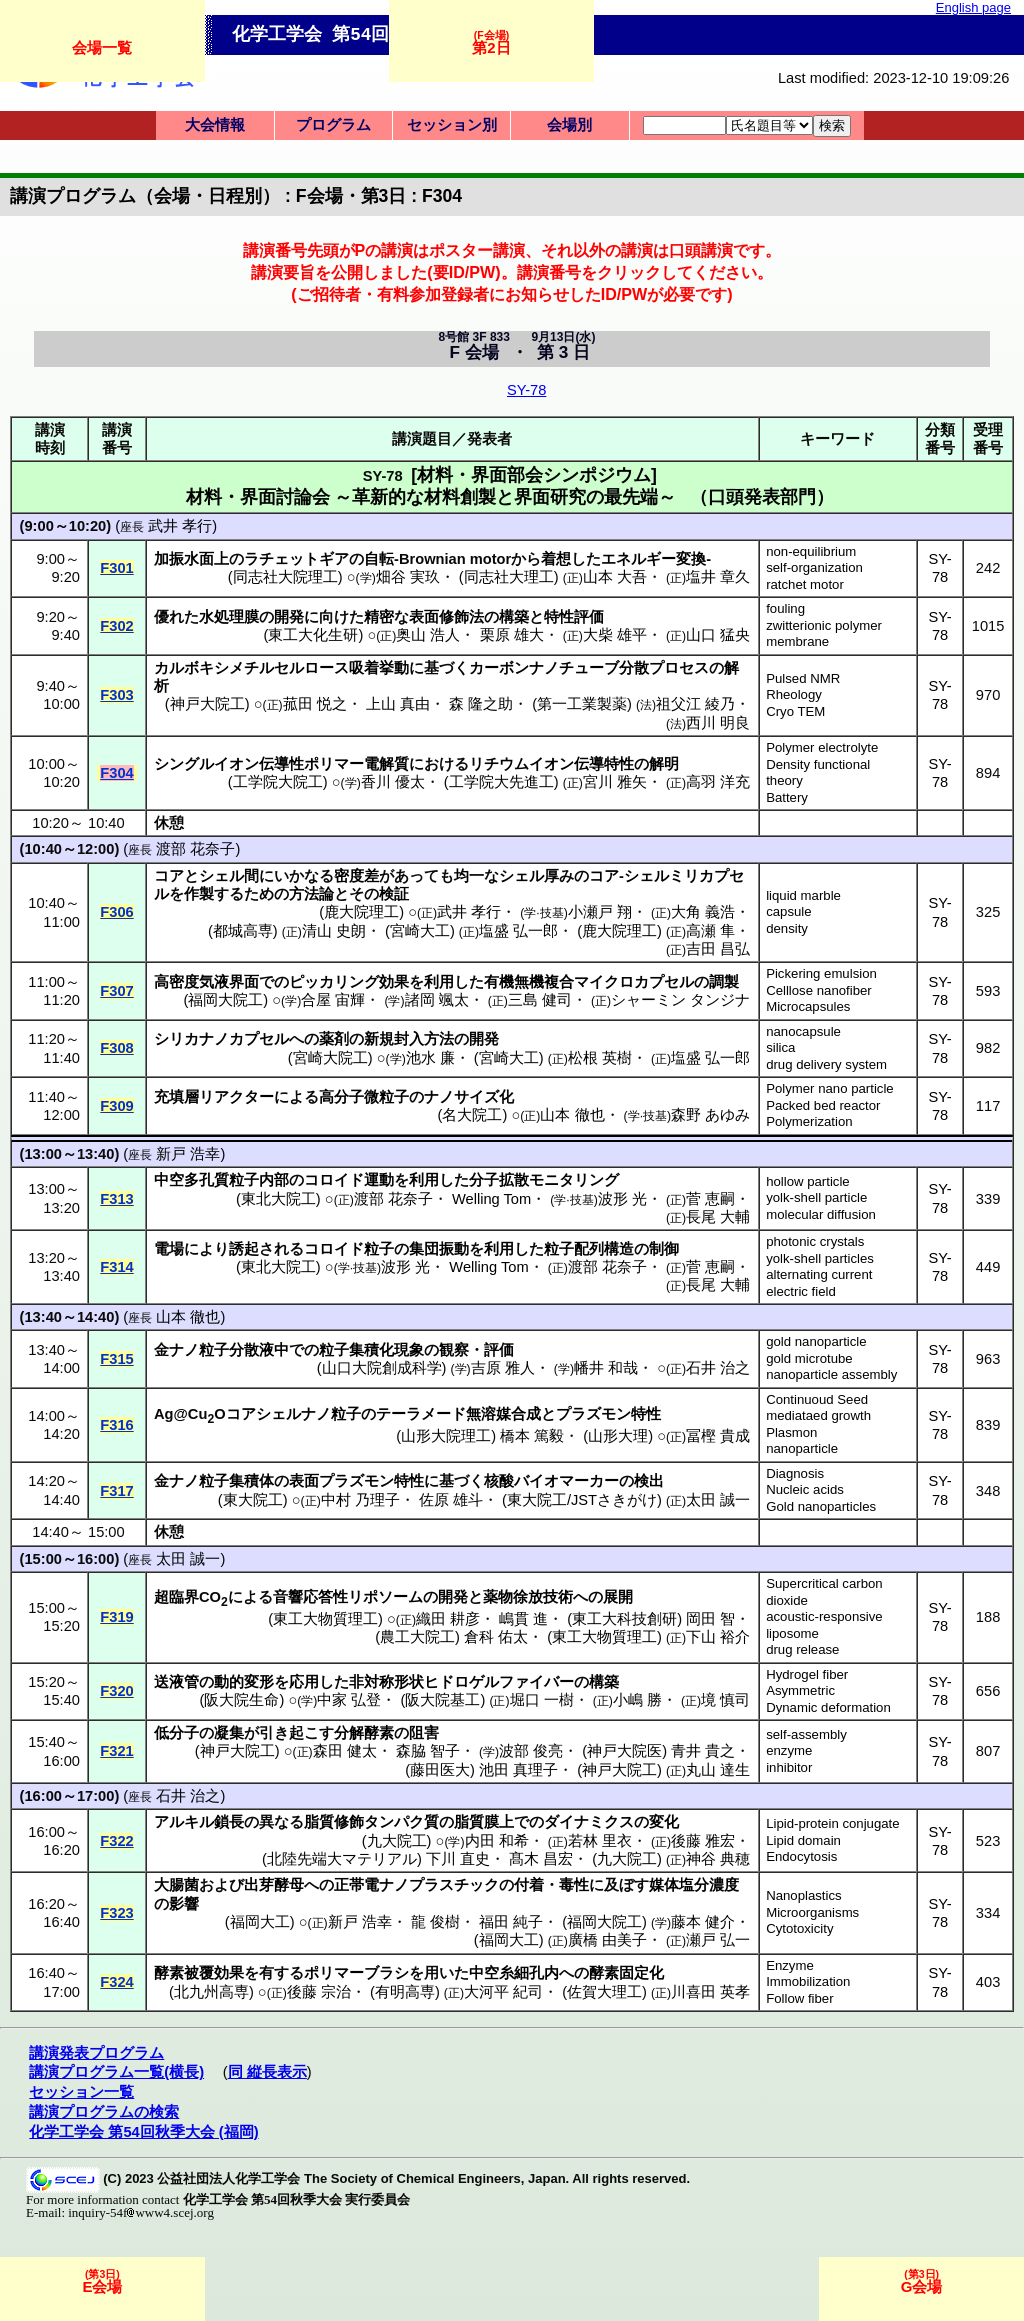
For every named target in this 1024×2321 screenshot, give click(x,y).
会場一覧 (102, 47)
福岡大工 (260, 1922)
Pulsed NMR (803, 678)
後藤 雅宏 (703, 1841)
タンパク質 (401, 1822)
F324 (116, 1982)
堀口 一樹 (542, 1700)
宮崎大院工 (330, 1058)
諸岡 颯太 (437, 1000)
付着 (529, 1885)
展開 (618, 1597)
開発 (289, 617)
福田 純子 (511, 1922)
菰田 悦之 (315, 704)
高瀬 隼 (710, 931)
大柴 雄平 (615, 635)
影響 (184, 1904)
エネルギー (638, 559)
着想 (556, 559)
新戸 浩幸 (188, 1154)
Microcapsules (808, 1006)
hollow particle (808, 1181)
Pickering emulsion (821, 973)
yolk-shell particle (816, 1197)
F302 (116, 626)
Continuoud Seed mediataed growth (818, 1408)
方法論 (311, 894)
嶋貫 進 (523, 1619)
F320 (116, 1691)
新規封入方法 (409, 1039)
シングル (184, 764)
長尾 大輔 (718, 1217)
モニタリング (574, 1180)
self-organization (814, 567)
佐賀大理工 (604, 1992)
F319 (116, 1617)
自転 (379, 559)
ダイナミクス (589, 1822)
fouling (785, 608)
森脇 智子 (428, 1751)
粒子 (379, 1249)
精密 (379, 617)
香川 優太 (393, 782)
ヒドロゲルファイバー (499, 1682)
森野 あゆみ (710, 1115)
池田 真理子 (518, 1770)
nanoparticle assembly (831, 1374)
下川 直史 (458, 1859)
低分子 (176, 1733)
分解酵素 (364, 1733)
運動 (379, 1180)
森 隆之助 (481, 704)
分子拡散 (499, 1180)
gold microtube (809, 1358)
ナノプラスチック (439, 1885)
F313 (116, 1199)
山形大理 (618, 1436)
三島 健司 (540, 1000)
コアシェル (263, 1414)
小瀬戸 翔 (600, 912)
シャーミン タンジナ (680, 1000)
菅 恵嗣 (710, 1199)
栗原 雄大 (512, 635)
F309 (116, 1106)
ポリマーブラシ (356, 1973)
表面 (304, 1481)
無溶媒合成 (503, 1414)
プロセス (679, 668)
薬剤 (334, 1039)
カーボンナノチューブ (544, 668)
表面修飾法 (446, 617)
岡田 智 (710, 1619)
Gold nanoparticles (821, 1506)
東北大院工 (278, 1199)
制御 (664, 1249)
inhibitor (789, 1767)
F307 (116, 991)
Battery (787, 797)
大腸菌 (176, 1885)
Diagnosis (795, 1473)
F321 (116, 1751)
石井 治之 (718, 1368)
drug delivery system (826, 1064)
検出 (649, 1481)
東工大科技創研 (624, 1619)
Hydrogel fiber (807, 1674)
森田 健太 (345, 1751)
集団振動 (439, 1249)
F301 (116, 568)
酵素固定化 (626, 1973)
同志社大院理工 (285, 577)
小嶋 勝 (637, 1700)
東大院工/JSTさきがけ (582, 1500)
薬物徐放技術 (528, 1597)
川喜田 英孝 (710, 1992)
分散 (634, 668)
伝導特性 (604, 764)
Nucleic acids (805, 1489)
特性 (646, 1414)
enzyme (789, 1750)
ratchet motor (805, 584)
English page (973, 7)
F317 (116, 1491)
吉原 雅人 (503, 1368)
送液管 (176, 1682)
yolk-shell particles (820, 1258)
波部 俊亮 (531, 1751)
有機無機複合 (529, 982)
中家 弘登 (349, 1700)
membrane (797, 641)
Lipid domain (803, 1840)
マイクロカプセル (634, 982)
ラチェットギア (296, 559)
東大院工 (253, 1500)
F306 (116, 912)
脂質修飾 (334, 1822)
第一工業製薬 (582, 704)
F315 (116, 1359)
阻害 (424, 1733)
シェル (221, 876)
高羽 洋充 (718, 782)
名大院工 (472, 1115)
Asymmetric (800, 1690)
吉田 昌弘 (718, 949)
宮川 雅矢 (615, 782)
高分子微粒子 (364, 1097)
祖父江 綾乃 (695, 704)
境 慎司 (725, 1700)
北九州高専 (211, 1992)
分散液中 (259, 1350)
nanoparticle (802, 1448)
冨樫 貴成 (718, 1436)
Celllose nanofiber (819, 990)
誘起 (244, 1249)
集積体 (251, 1481)
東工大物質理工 (325, 1619)
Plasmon (791, 1432)
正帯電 (356, 1885)
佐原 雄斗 (451, 1500)
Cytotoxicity (799, 1928)
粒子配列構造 (589, 1249)
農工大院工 (417, 1637)
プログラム (333, 125)
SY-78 (526, 390)
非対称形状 (386, 1682)
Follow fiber (799, 1998)
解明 (664, 764)
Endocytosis (801, 1856)
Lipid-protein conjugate (832, 1823)
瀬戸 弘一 (718, 1940)
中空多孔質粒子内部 (221, 1180)
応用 (304, 1682)
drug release (802, 1649)
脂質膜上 (484, 1822)
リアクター (236, 1097)
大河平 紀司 (503, 1992)
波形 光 (622, 1199)
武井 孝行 (180, 526)
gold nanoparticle (816, 1341)
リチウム (499, 764)
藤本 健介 (703, 1922)
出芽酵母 (274, 1885)
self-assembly (806, 1734)
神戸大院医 (624, 1751)
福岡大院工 (225, 1000)
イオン (236, 764)
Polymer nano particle (830, 1088)
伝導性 (281, 764)
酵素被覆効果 (199, 1973)
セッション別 (452, 125)
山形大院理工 (446, 1436)
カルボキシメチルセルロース (251, 668)
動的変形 (244, 1682)
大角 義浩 (703, 912)
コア (169, 876)
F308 (116, 1048)
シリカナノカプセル (221, 1039)
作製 (199, 894)
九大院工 (397, 1841)
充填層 (176, 1097)
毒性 (574, 1885)
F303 (116, 695)
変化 (664, 1822)
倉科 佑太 (496, 1637)
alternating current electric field (819, 1283)
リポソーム (385, 1597)
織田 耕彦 (448, 1619)
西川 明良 (718, 723)
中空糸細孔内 (514, 1973)
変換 (691, 559)
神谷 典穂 (718, 1859)
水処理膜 (229, 617)
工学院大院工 (278, 782)
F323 (116, 1913)
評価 (499, 1350)
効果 (394, 982)
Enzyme (790, 1965)
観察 (454, 1350)
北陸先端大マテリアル (342, 1859)
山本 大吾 (615, 577)
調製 (724, 982)
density (787, 928)
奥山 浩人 (428, 635)
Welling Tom (491, 1199)
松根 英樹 (600, 1058)
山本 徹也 (572, 1115)
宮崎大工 (420, 931)
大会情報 (215, 125)
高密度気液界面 (206, 982)
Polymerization (809, 1121)
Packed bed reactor (823, 1105)
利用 (439, 982)
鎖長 (229, 1822)
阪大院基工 (442, 1700)
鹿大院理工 (361, 912)
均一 (469, 876)
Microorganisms (812, 1912)
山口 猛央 (718, 635)
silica (780, 1047)
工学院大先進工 (501, 782)
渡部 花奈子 (195, 849)
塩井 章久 (718, 577)
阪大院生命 (241, 1700)
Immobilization (808, 1981)
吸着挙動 (379, 668)
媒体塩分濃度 (694, 1885)
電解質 (386, 764)
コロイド (334, 1180)
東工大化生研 (313, 635)
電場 (169, 1249)
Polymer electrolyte (822, 747)
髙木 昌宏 (541, 1859)
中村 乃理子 (360, 1500)
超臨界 (176, 1597)
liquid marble (803, 895)
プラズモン (593, 1414)
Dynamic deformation (828, 1707)
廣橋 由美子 (607, 1940)
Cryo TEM (795, 711)
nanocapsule (803, 1031)
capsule (788, 911)
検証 (394, 894)
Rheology (794, 694)
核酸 (499, 1481)
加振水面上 (191, 559)
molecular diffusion (821, 1214)
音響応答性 (310, 1597)
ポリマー (334, 764)
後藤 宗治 (319, 1992)
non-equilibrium (811, 551)
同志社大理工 (509, 577)
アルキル (184, 1822)
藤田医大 (440, 1770)
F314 (116, 1267)
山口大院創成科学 (382, 1368)
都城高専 (243, 931)
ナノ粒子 (199, 1350)
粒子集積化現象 (371, 1350)
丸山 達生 (718, 1770)
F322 (116, 1841)
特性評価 (574, 617)
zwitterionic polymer (824, 625)
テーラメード (421, 1414)
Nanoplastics (804, 1895)
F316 (116, 1425)
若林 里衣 (600, 1841)
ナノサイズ (461, 1097)
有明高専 (405, 1992)
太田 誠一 (718, 1500)
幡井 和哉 (606, 1368)
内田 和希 (497, 1841)
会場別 (569, 125)
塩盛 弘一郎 (518, 931)
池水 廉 (430, 1058)
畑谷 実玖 (408, 577)
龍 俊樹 (435, 1922)
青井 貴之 (703, 1751)
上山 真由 (398, 704)
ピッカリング (334, 982)
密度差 (356, 876)
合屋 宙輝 (333, 1000)
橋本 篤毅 (532, 1436)
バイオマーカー (566, 1481)
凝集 (229, 1733)
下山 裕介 (718, 1637)
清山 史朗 (334, 931)
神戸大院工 (207, 704)
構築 (514, 617)
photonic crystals (815, 1241)
